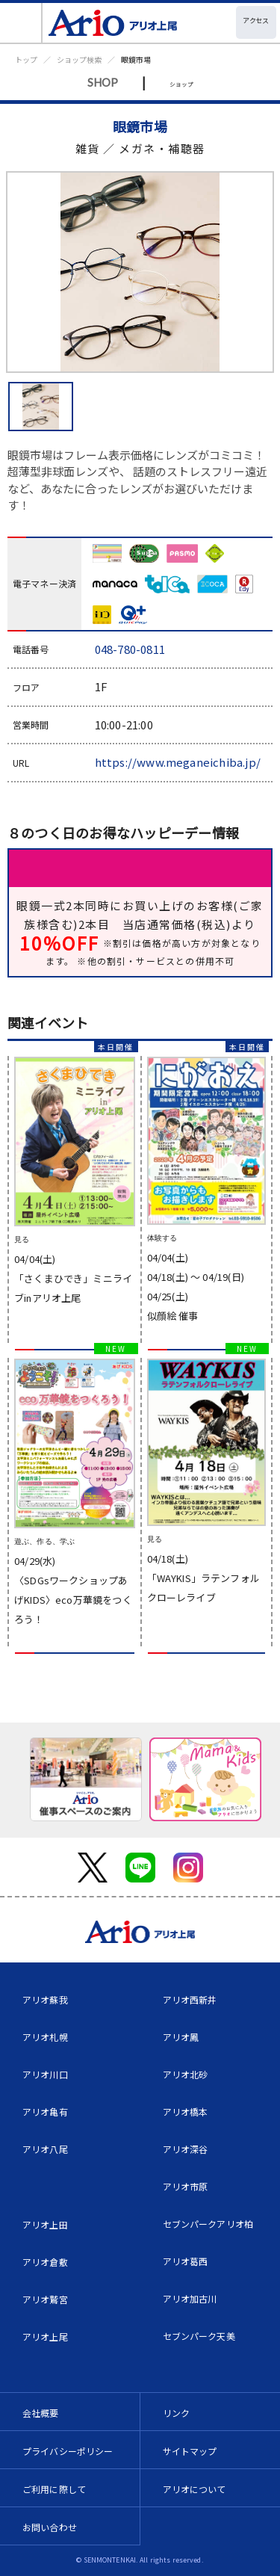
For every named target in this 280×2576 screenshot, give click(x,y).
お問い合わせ (49, 2527)
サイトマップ (190, 2450)
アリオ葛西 (185, 2261)
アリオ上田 (45, 2224)
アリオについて (194, 2489)
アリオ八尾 (45, 2149)
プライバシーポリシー (67, 2450)
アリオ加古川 (190, 2298)
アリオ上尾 (45, 2336)
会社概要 (40, 2412)
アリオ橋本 (185, 2111)
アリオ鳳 (181, 2036)
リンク (176, 2412)
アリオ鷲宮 (45, 2299)
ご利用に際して (54, 2489)
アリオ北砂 (185, 2074)
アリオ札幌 (45, 2036)
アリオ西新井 (190, 1999)
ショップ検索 (79, 59)
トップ (26, 59)
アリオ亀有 (45, 2111)
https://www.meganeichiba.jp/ (178, 762)
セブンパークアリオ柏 (208, 2223)
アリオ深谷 (185, 2149)
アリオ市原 (185, 2186)
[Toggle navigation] (21, 23)
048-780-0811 (130, 649)
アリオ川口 (45, 2074)
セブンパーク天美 (199, 2335)
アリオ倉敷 (45, 2261)
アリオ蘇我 (45, 1999)
